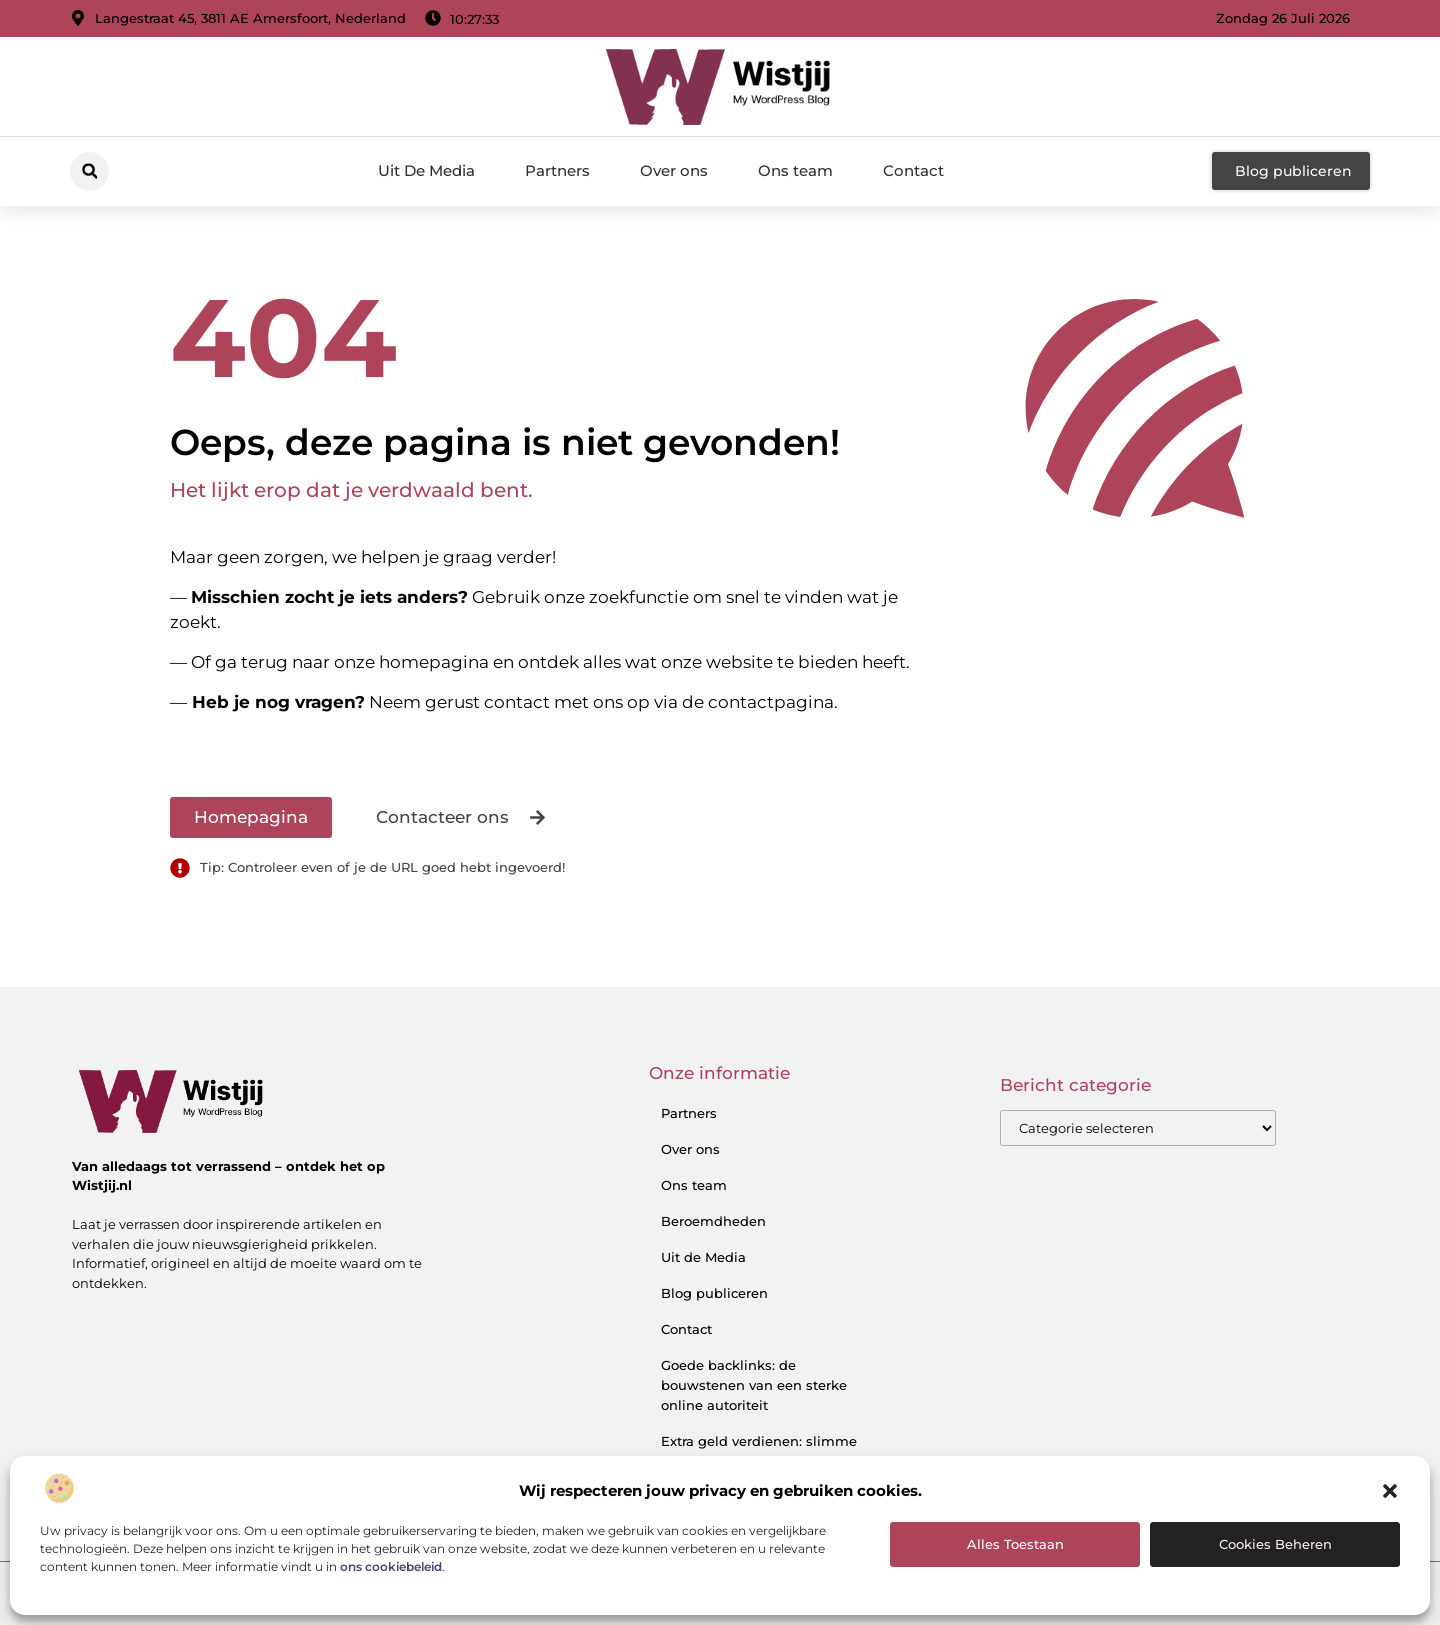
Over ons (674, 170)
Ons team (795, 170)
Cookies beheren (1275, 1544)
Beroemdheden (713, 1221)
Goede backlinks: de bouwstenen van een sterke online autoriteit (754, 1385)
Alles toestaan (1015, 1544)
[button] (1390, 1491)
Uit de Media (703, 1257)
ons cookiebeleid (391, 1566)
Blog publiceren (714, 1293)
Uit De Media (426, 170)
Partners (557, 170)
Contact (913, 170)
